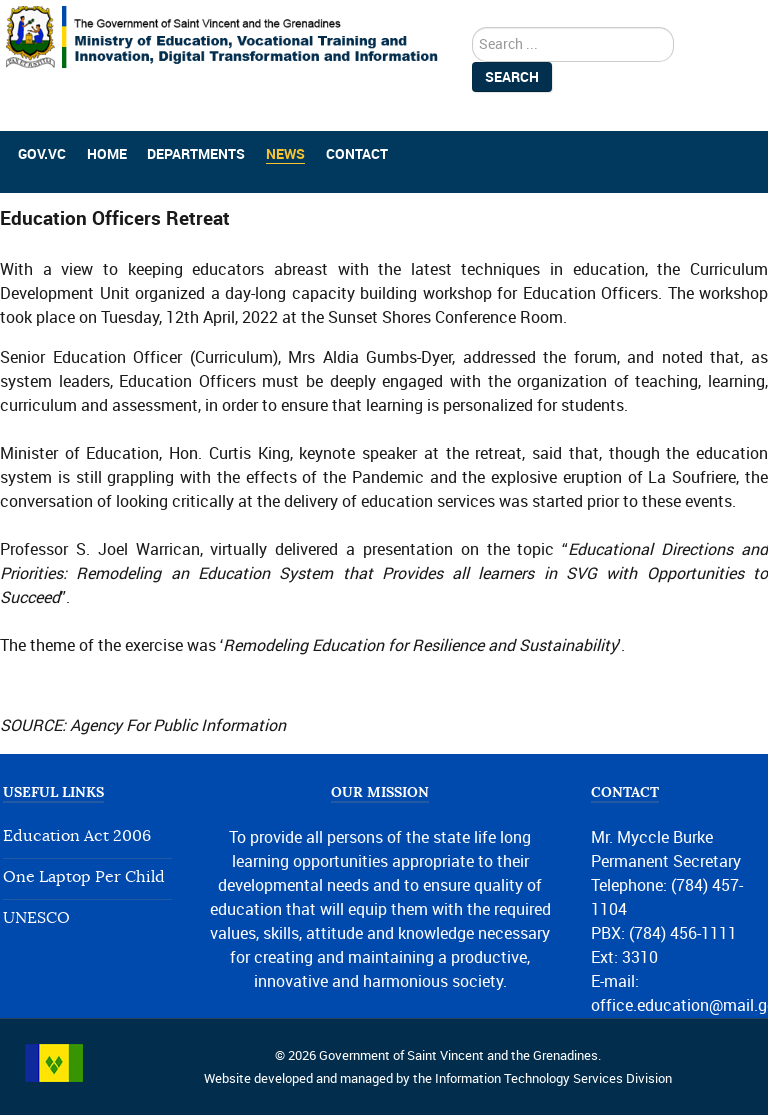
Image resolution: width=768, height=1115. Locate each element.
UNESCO (36, 918)
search (472, 27)
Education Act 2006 (77, 836)
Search (512, 77)
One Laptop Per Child (84, 877)
